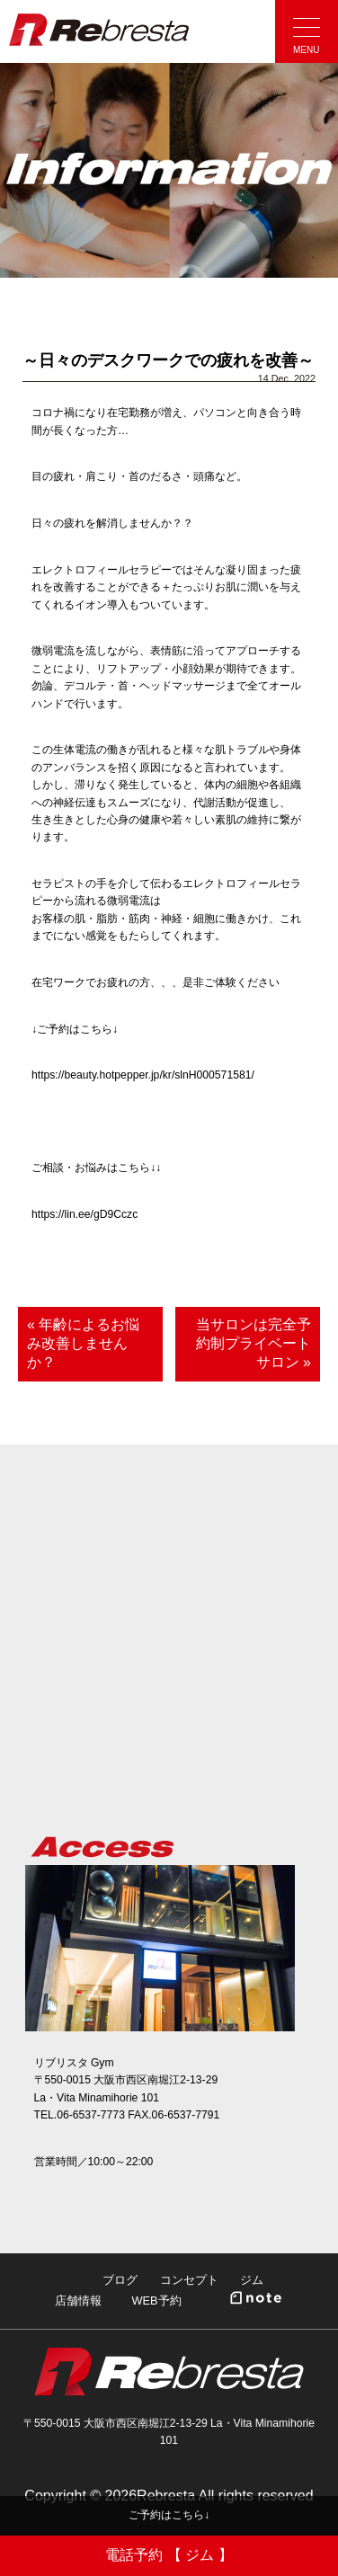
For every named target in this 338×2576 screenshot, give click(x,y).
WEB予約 (156, 2300)
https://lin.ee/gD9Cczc (84, 1214)
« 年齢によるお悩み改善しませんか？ (83, 1343)
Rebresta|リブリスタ (99, 29)
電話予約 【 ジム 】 (168, 2555)
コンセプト (189, 2280)
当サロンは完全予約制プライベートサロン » (253, 1343)
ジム (251, 2280)
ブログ (120, 2280)
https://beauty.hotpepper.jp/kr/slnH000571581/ (142, 1075)
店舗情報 (78, 2300)
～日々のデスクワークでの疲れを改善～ (168, 360)
